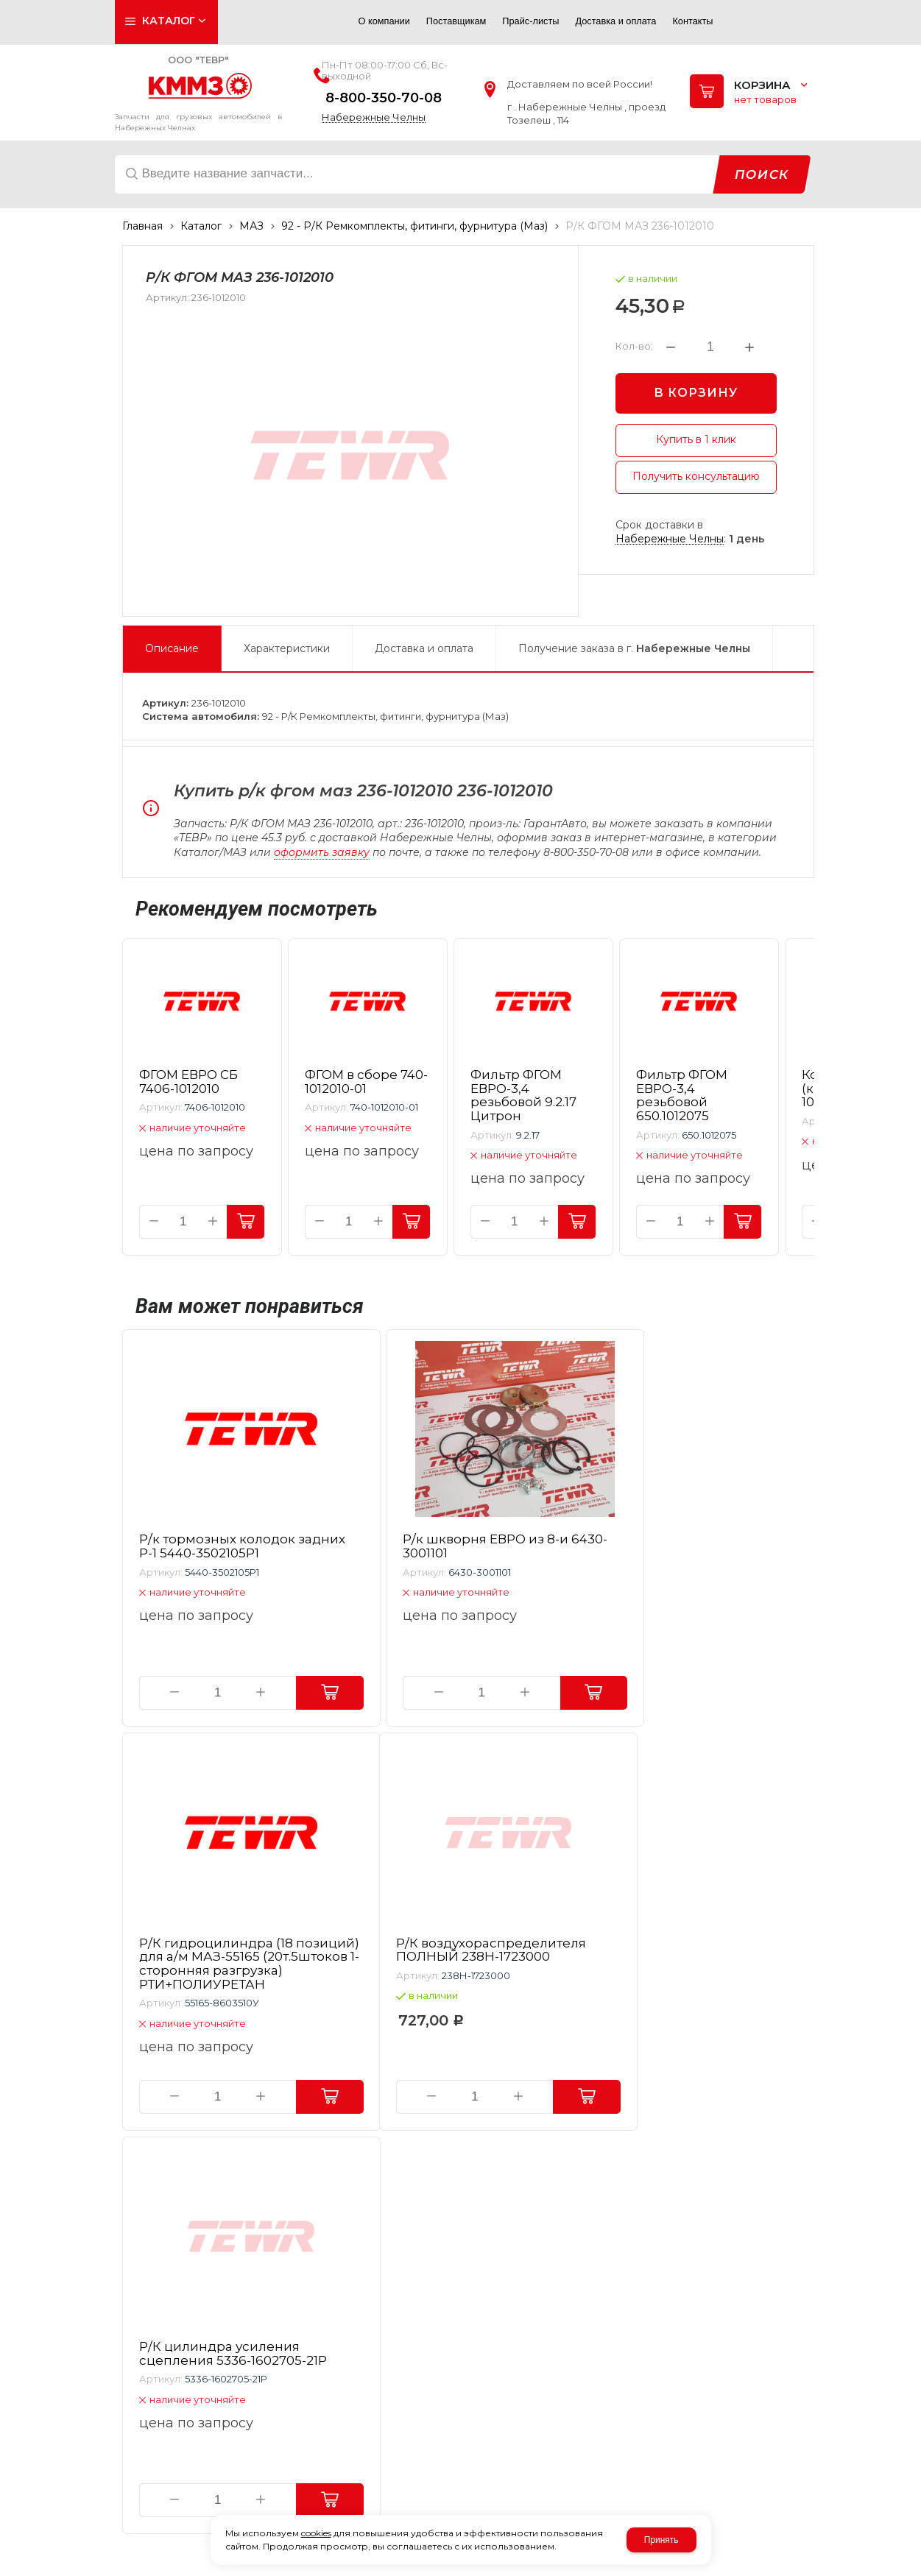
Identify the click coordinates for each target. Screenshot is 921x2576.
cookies (316, 2532)
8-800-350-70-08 (383, 98)
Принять (661, 2540)
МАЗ (251, 226)
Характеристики (287, 648)
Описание (172, 648)
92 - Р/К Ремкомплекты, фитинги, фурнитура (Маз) (414, 226)
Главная (142, 226)
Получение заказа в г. (634, 648)
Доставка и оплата (424, 648)
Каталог (201, 226)
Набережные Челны (374, 117)
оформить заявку (322, 852)
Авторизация (321, 25)
